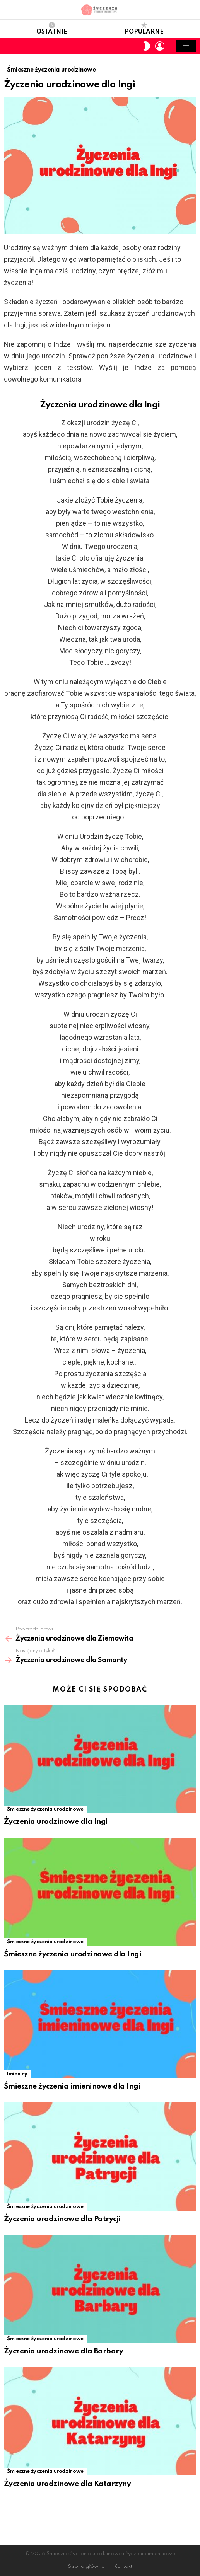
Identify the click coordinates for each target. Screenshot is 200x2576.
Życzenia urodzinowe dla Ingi (56, 1821)
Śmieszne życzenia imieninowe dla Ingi (72, 2086)
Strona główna (86, 2566)
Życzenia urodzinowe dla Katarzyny (67, 2483)
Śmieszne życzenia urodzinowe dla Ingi (72, 1954)
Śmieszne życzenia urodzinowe (45, 1809)
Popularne (144, 28)
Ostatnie (51, 28)
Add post (186, 46)
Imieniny (17, 2074)
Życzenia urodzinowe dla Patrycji (62, 2219)
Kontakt (123, 2566)
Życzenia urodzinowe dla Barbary (63, 2351)
